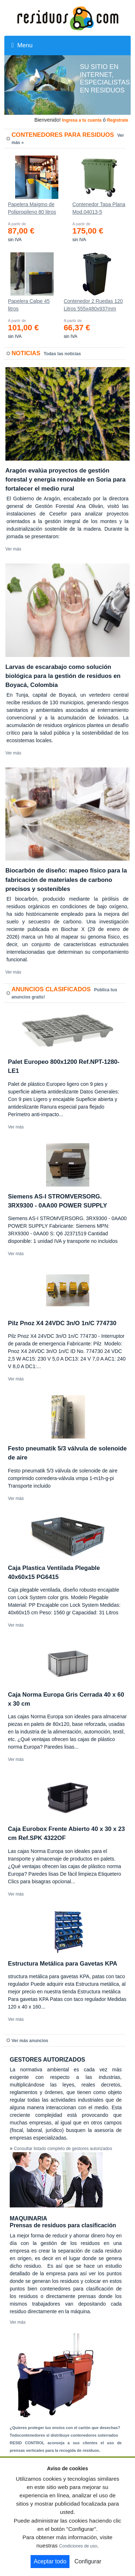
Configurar (88, 2561)
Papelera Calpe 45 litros (29, 305)
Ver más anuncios (30, 2040)
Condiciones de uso (78, 2546)
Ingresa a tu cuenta (81, 120)
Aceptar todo (50, 2561)
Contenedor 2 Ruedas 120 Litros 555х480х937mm (93, 305)
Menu (22, 45)
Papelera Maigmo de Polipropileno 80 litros (32, 208)
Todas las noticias (62, 353)
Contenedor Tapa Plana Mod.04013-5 (98, 208)
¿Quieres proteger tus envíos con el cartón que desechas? (65, 2427)
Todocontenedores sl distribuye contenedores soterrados (64, 2435)
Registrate (117, 120)
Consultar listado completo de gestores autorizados (63, 2148)
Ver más (13, 549)
